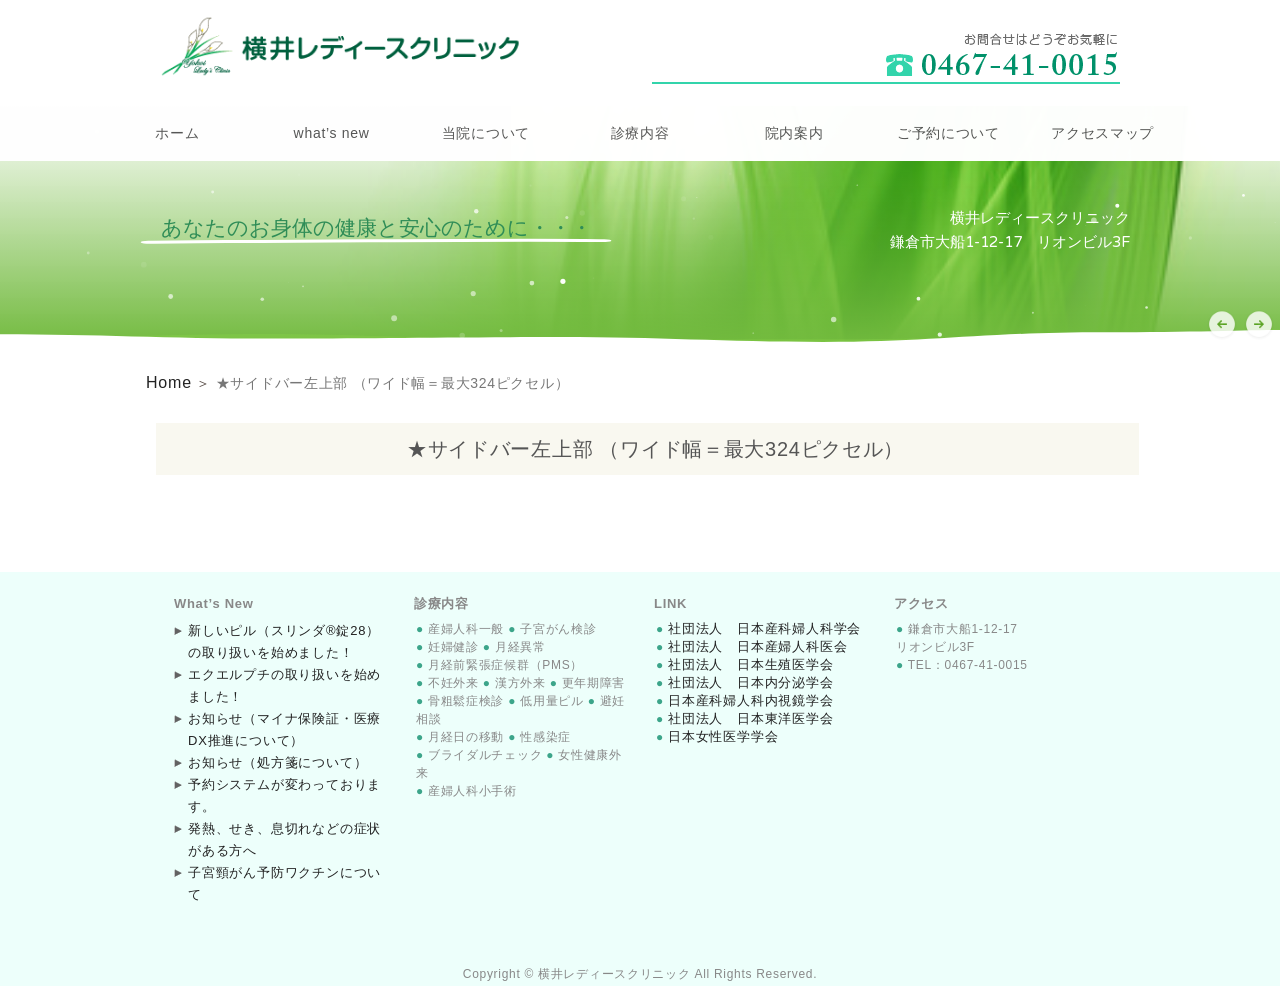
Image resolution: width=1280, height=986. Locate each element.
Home (166, 381)
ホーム (177, 133)
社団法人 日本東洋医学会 (744, 716)
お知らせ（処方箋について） (270, 760)
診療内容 (640, 133)
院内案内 (794, 133)
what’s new (332, 133)
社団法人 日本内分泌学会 (744, 680)
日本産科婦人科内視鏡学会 (744, 698)
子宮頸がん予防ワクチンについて (283, 870)
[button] (1259, 325)
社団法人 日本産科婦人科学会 (757, 626)
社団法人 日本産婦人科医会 (750, 644)
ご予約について (948, 133)
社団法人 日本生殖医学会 (744, 662)
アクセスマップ (1102, 133)
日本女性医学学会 (719, 734)
